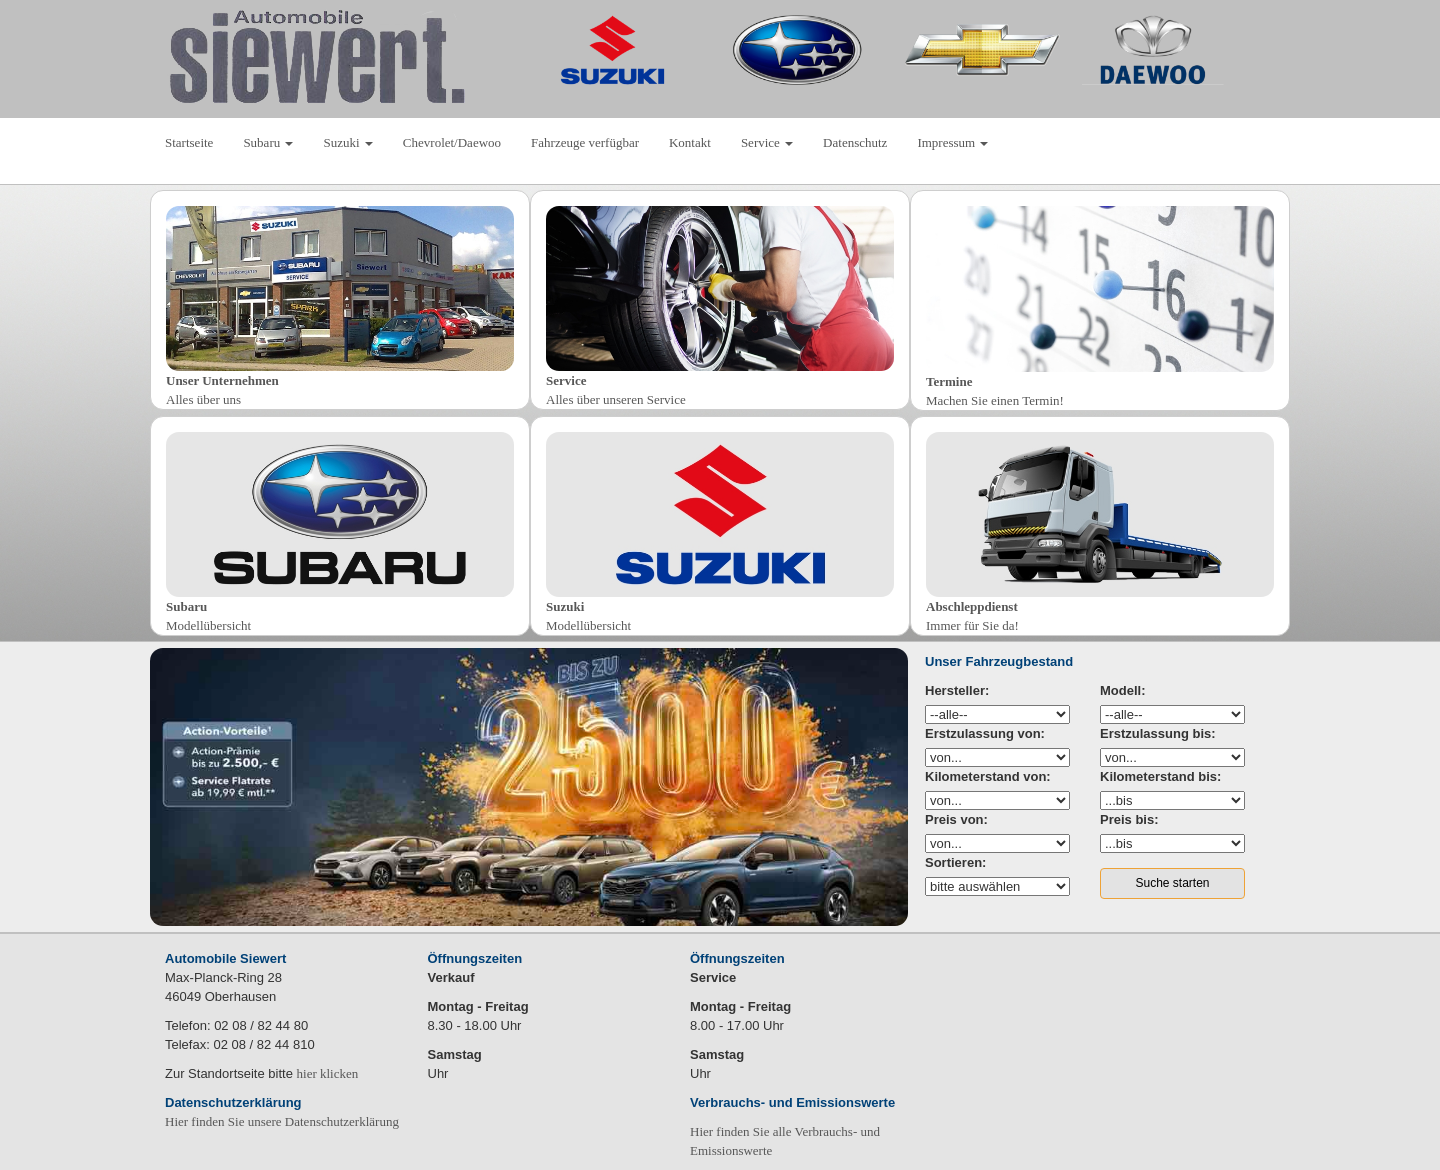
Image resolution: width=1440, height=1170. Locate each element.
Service (566, 380)
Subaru (186, 606)
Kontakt (690, 142)
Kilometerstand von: (988, 776)
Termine (949, 381)
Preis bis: (1129, 819)
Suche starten (1172, 883)
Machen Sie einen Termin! (995, 400)
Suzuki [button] (347, 142)
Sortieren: (955, 862)
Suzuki (565, 606)
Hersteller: (957, 690)
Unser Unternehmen (222, 380)
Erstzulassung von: (985, 733)
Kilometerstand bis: (1160, 776)
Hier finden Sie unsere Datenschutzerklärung (282, 1121)
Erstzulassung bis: (1158, 733)
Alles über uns (203, 399)
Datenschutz (855, 142)
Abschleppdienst (972, 606)
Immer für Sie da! (972, 625)
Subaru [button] (268, 142)
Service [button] (767, 142)
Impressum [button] (952, 142)
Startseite (189, 142)
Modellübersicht (208, 625)
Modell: (1123, 690)
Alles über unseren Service (616, 399)
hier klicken (328, 1073)
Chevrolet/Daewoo (452, 142)
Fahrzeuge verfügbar (585, 142)
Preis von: (956, 819)
